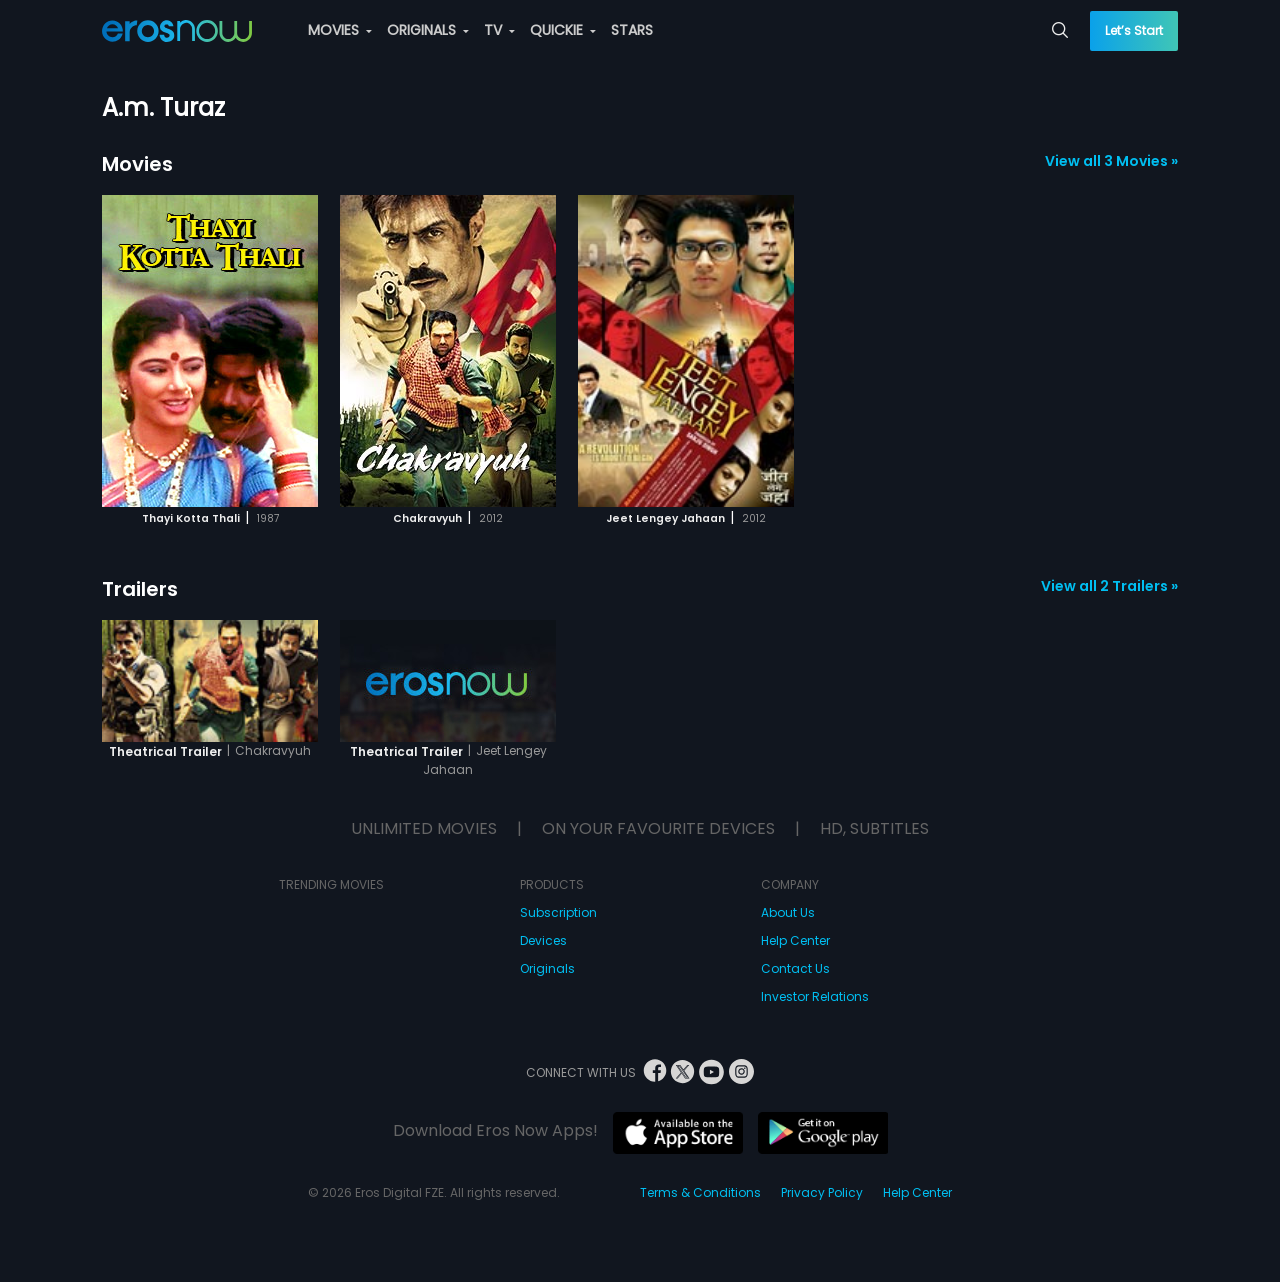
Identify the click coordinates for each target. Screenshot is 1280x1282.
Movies (137, 164)
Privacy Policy (822, 1192)
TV (499, 30)
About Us (788, 912)
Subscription (558, 912)
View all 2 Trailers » (1109, 586)
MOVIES (340, 30)
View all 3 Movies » (1111, 161)
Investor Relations (815, 996)
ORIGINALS (428, 30)
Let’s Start (1134, 30)
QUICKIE (563, 30)
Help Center (795, 940)
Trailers (140, 589)
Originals (547, 968)
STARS (632, 30)
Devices (543, 940)
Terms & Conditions (700, 1192)
